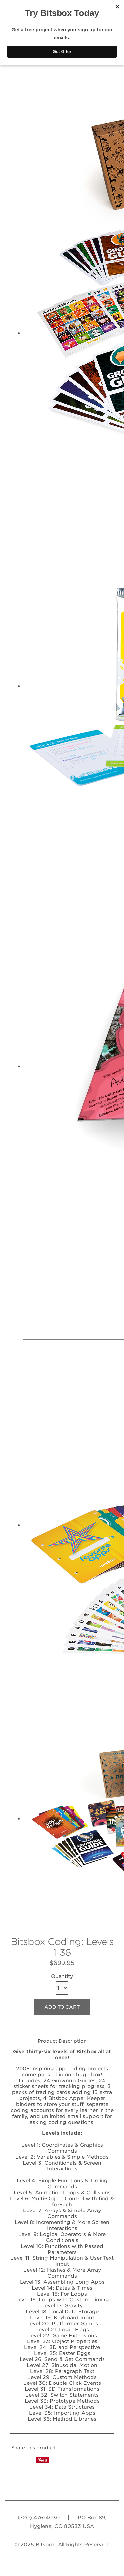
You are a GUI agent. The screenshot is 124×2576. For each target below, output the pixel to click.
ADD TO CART (62, 2007)
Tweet (29, 2460)
